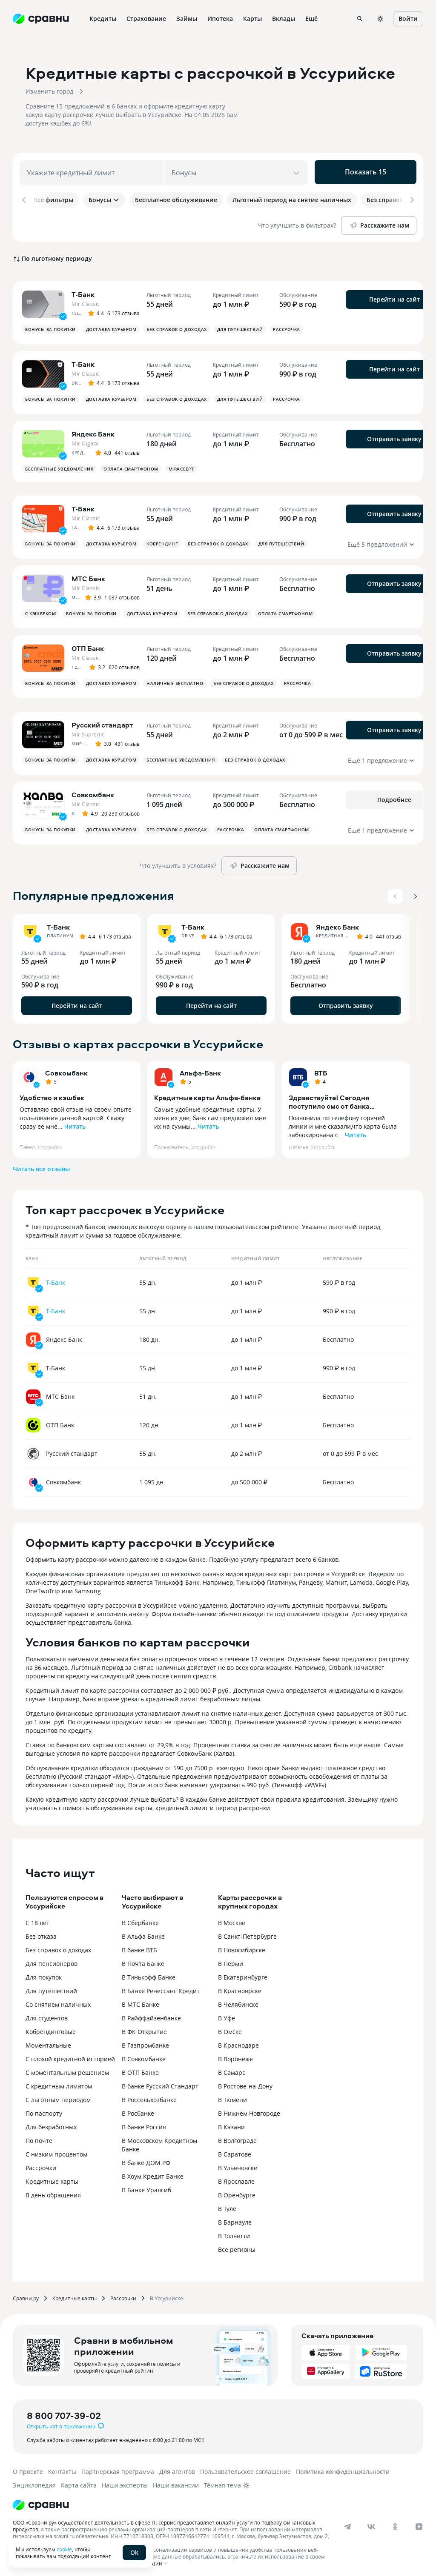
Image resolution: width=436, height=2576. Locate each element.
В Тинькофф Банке (148, 1973)
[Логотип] (41, 2501)
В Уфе (226, 2014)
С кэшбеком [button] (40, 609)
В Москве (231, 1918)
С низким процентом (56, 2150)
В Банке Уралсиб (146, 2186)
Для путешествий (51, 1987)
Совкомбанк (66, 1068)
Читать (75, 1122)
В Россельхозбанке (149, 2095)
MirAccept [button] (181, 465)
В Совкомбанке (144, 2055)
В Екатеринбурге (242, 1973)
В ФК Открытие (144, 2027)
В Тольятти (234, 2232)
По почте (39, 2136)
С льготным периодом (58, 2095)
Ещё (311, 18)
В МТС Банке (140, 2000)
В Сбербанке (140, 1918)
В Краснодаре (238, 2041)
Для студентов (47, 2014)
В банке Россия (144, 2123)
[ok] (395, 2522)
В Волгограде (237, 2136)
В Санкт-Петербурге (247, 1932)
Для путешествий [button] (240, 325)
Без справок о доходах (58, 1946)
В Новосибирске (241, 1946)
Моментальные (48, 2041)
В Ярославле (236, 2177)
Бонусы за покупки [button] (50, 325)
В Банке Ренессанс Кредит (161, 1987)
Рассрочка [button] (286, 325)
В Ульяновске (237, 2164)
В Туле (227, 2204)
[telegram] (347, 2522)
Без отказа (41, 1932)
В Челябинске (238, 2000)
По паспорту (44, 2109)
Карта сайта (79, 2481)
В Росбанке (138, 2109)
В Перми (230, 1959)
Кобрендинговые (51, 2027)
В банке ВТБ (139, 1946)
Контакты (62, 2467)
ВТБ (320, 1068)
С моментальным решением (67, 2068)
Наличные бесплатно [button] (174, 679)
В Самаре (232, 2068)
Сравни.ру (26, 2294)
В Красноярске (239, 1987)
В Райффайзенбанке (151, 2014)
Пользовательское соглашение (245, 2467)
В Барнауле (235, 2218)
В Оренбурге (236, 2191)
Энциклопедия (34, 2481)
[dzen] (419, 2522)
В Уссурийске (166, 2294)
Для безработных (51, 2123)
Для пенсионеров (51, 1959)
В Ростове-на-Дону (245, 2082)
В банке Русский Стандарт (160, 2082)
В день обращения (53, 2191)
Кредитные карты (52, 2177)
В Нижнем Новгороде (249, 2109)
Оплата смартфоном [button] (130, 465)
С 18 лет (37, 1918)
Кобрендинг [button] (162, 539)
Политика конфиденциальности (343, 2467)
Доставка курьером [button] (111, 325)
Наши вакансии (176, 2481)
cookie (64, 2549)
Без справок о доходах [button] (176, 325)
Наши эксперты (125, 2481)
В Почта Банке (143, 1959)
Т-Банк (55, 1278)
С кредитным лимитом (59, 2082)
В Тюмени (232, 2095)
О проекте (28, 2467)
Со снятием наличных (58, 2000)
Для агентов (177, 2467)
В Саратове (234, 2150)
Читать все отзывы (41, 1165)
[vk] (371, 2522)
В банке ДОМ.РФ (146, 2158)
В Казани (231, 2123)
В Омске (230, 2027)
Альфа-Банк (200, 1068)
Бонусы (104, 200)
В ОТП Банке (140, 2068)
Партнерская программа (117, 2467)
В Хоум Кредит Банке (153, 2172)
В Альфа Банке (143, 1932)
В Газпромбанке (145, 2041)
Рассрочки (41, 2164)
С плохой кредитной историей (70, 2055)
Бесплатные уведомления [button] (59, 465)
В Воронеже (235, 2055)
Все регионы (236, 2245)
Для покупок (44, 1973)
